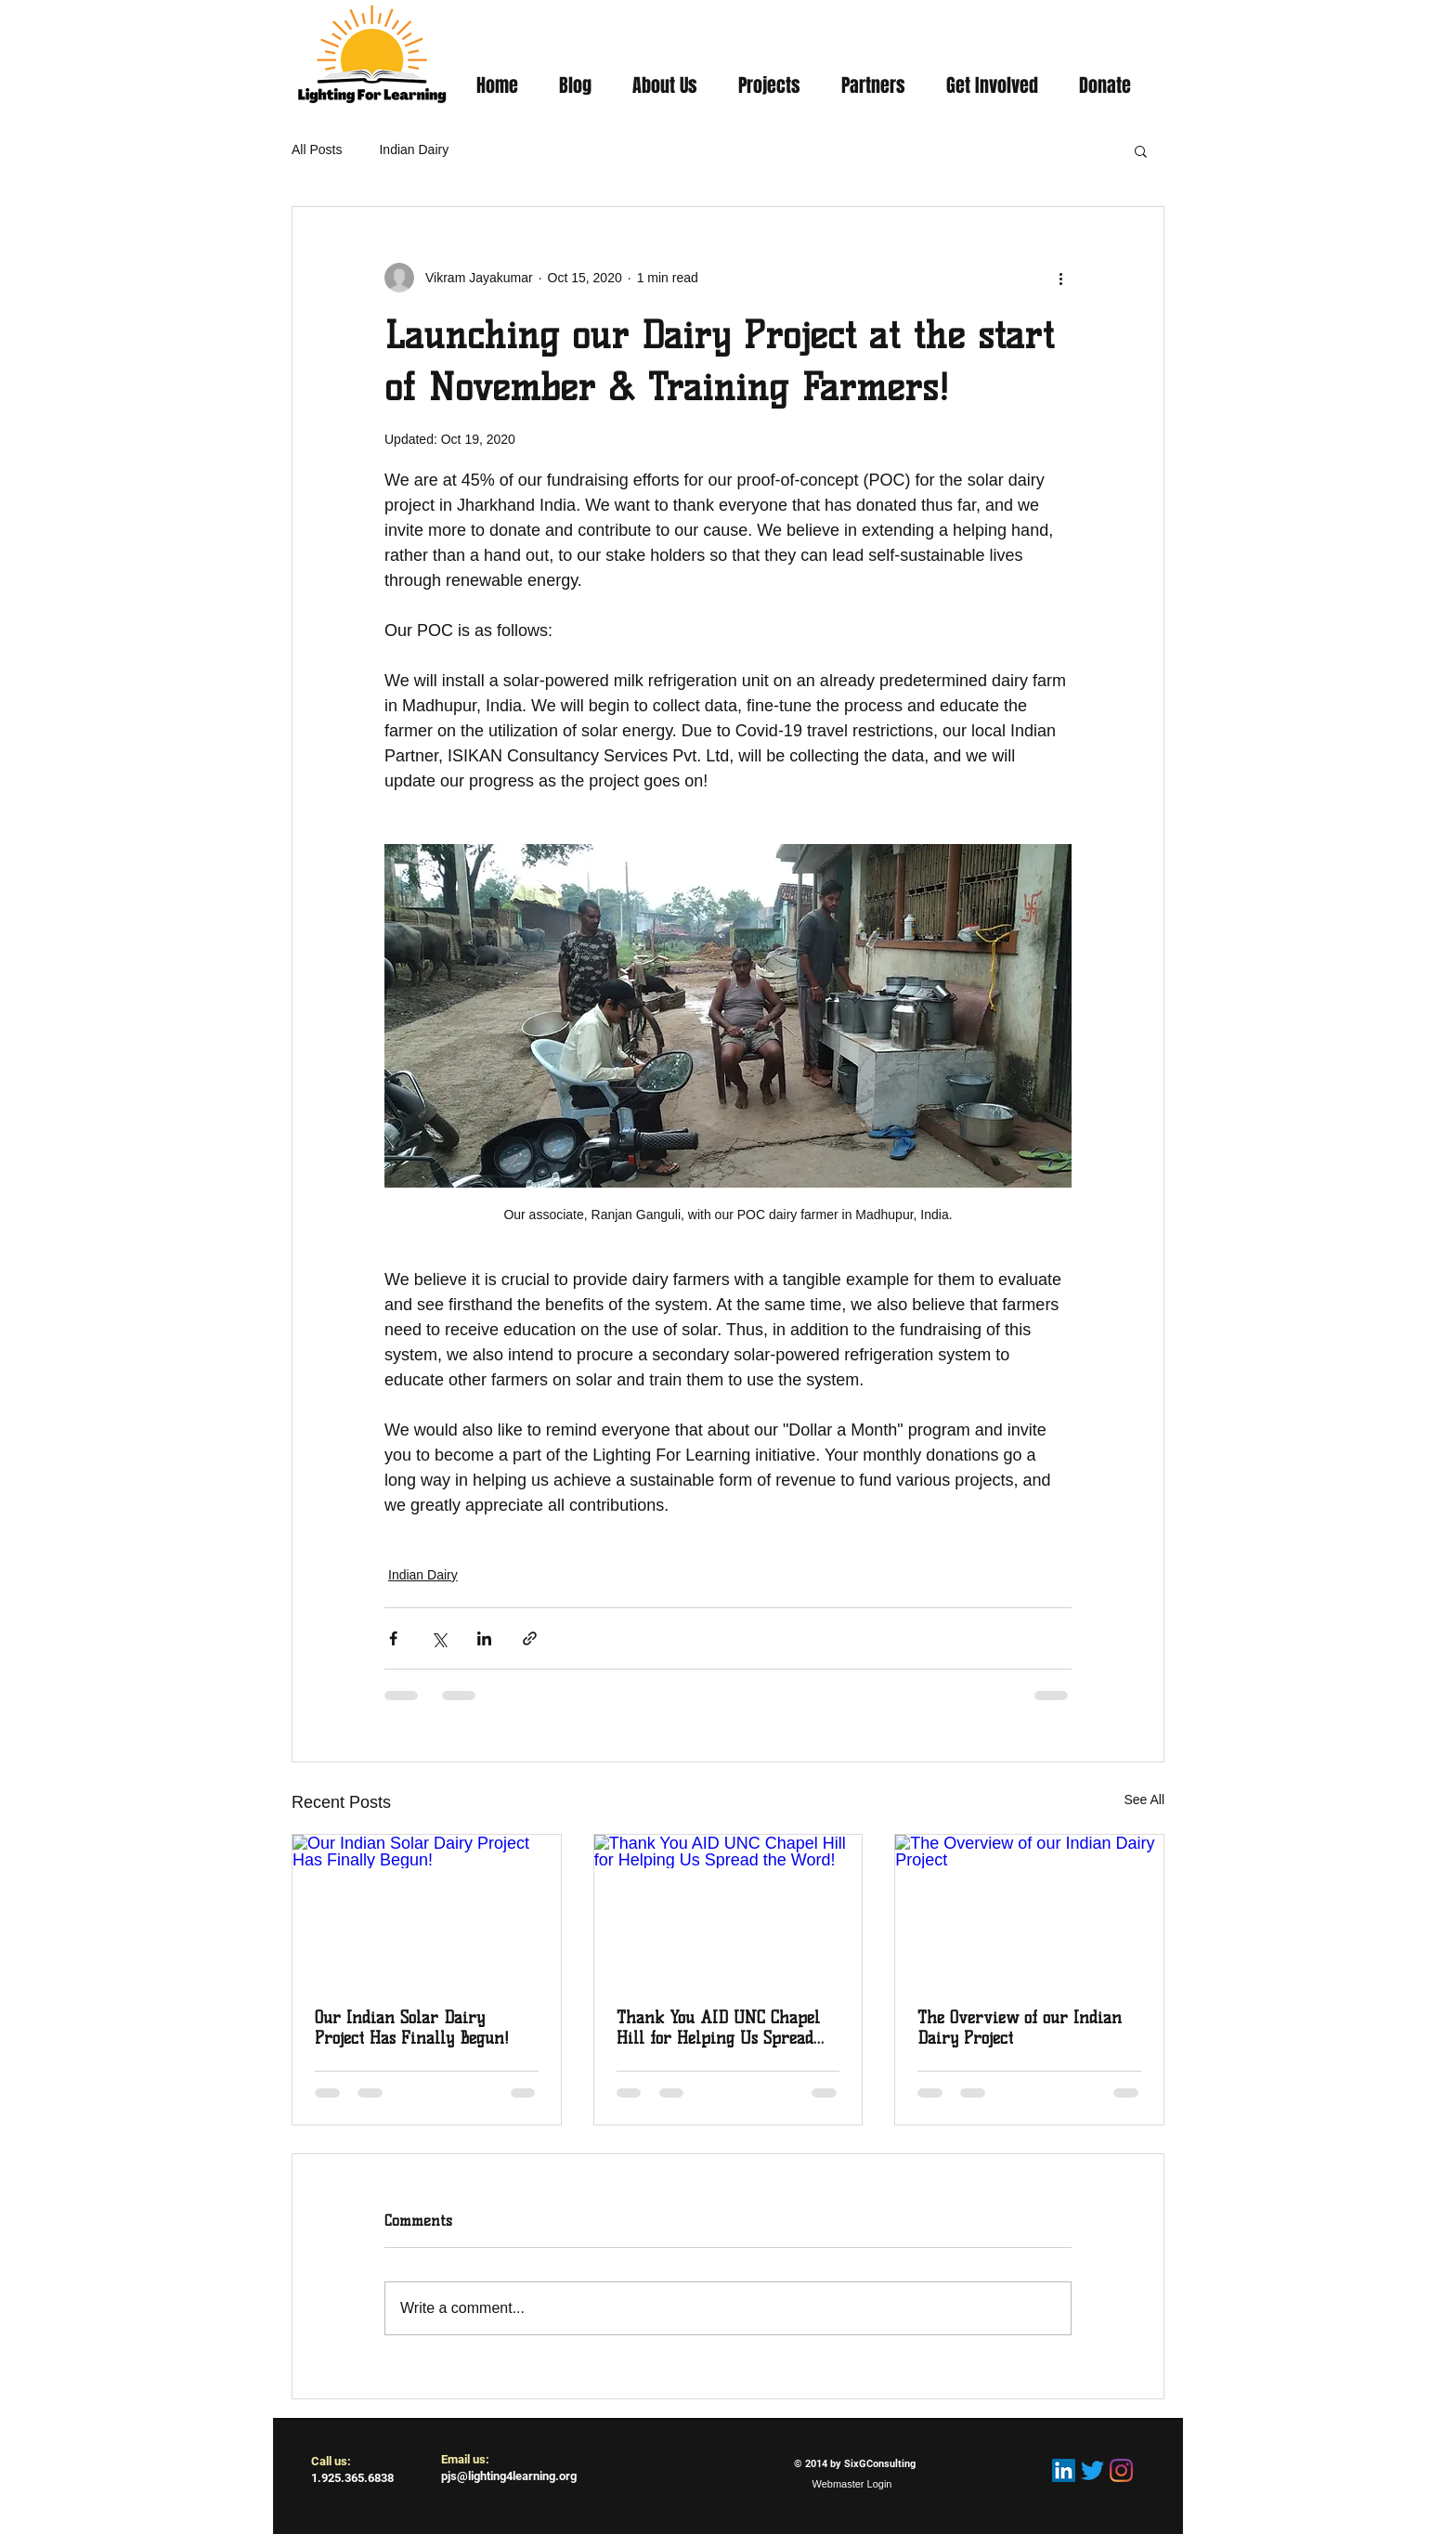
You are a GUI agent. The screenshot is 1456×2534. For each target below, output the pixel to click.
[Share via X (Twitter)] (439, 1638)
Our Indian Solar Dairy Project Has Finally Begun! (412, 2028)
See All (1144, 1799)
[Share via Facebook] (393, 1638)
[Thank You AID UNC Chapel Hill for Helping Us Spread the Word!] (728, 1910)
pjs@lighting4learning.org (509, 2476)
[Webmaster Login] (852, 2485)
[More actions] (1060, 277)
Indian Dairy (413, 149)
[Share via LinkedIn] (484, 1638)
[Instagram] (1121, 2470)
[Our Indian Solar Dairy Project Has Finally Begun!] (426, 1910)
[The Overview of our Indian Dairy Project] (1029, 1910)
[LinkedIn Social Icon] (1063, 2470)
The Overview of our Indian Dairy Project (1019, 2028)
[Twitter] (1092, 2470)
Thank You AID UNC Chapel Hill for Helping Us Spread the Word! (718, 2028)
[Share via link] (530, 1638)
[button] (1141, 150)
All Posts (317, 149)
